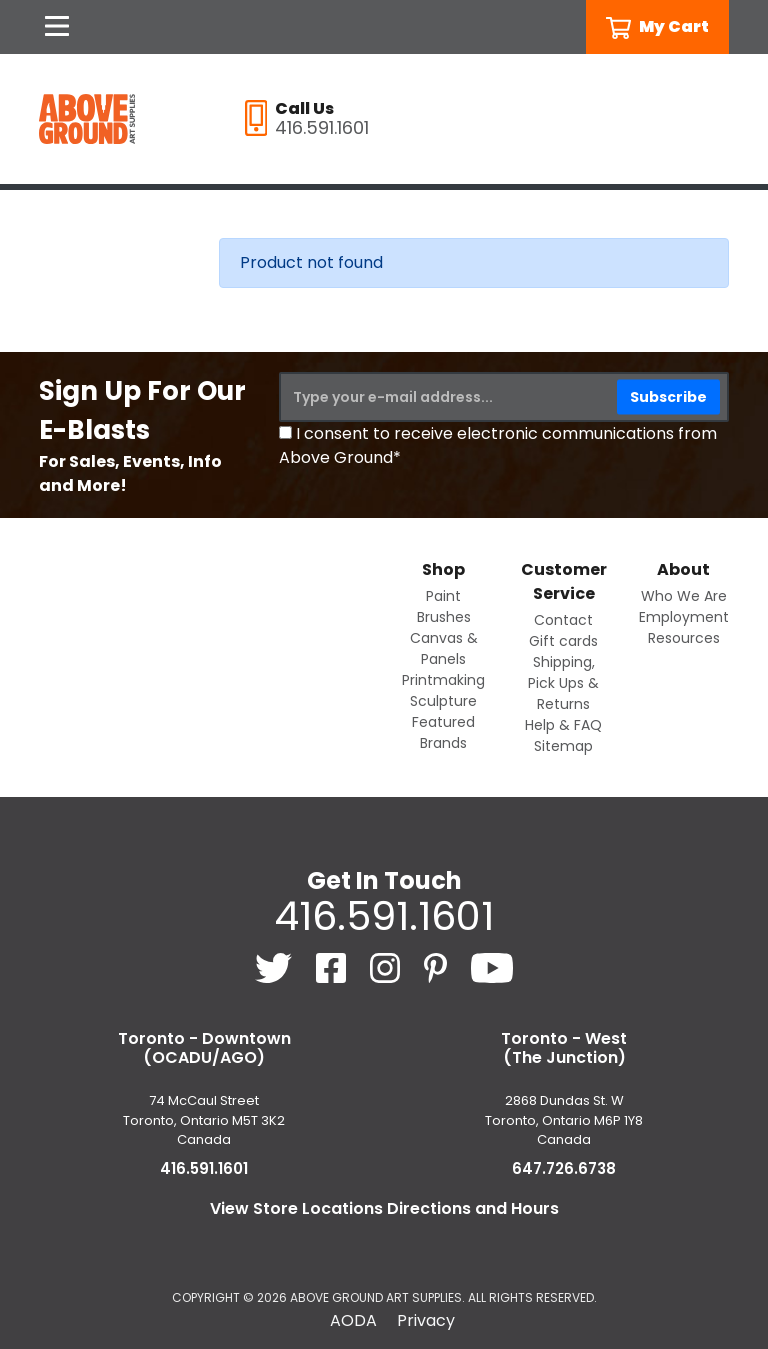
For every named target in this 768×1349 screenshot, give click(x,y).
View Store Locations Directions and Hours (384, 1208)
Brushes (444, 617)
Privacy (426, 1320)
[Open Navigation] (57, 27)
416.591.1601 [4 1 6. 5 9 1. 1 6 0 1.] (384, 916)
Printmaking (443, 680)
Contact (563, 620)
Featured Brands (443, 732)
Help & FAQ (563, 725)
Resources (684, 638)
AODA (353, 1320)
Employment (684, 617)
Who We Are (684, 596)
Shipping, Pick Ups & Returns (563, 683)
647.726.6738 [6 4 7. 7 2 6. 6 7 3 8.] (564, 1168)
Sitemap (563, 746)
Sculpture (443, 701)
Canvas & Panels (444, 648)
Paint (443, 596)
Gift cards (563, 641)
